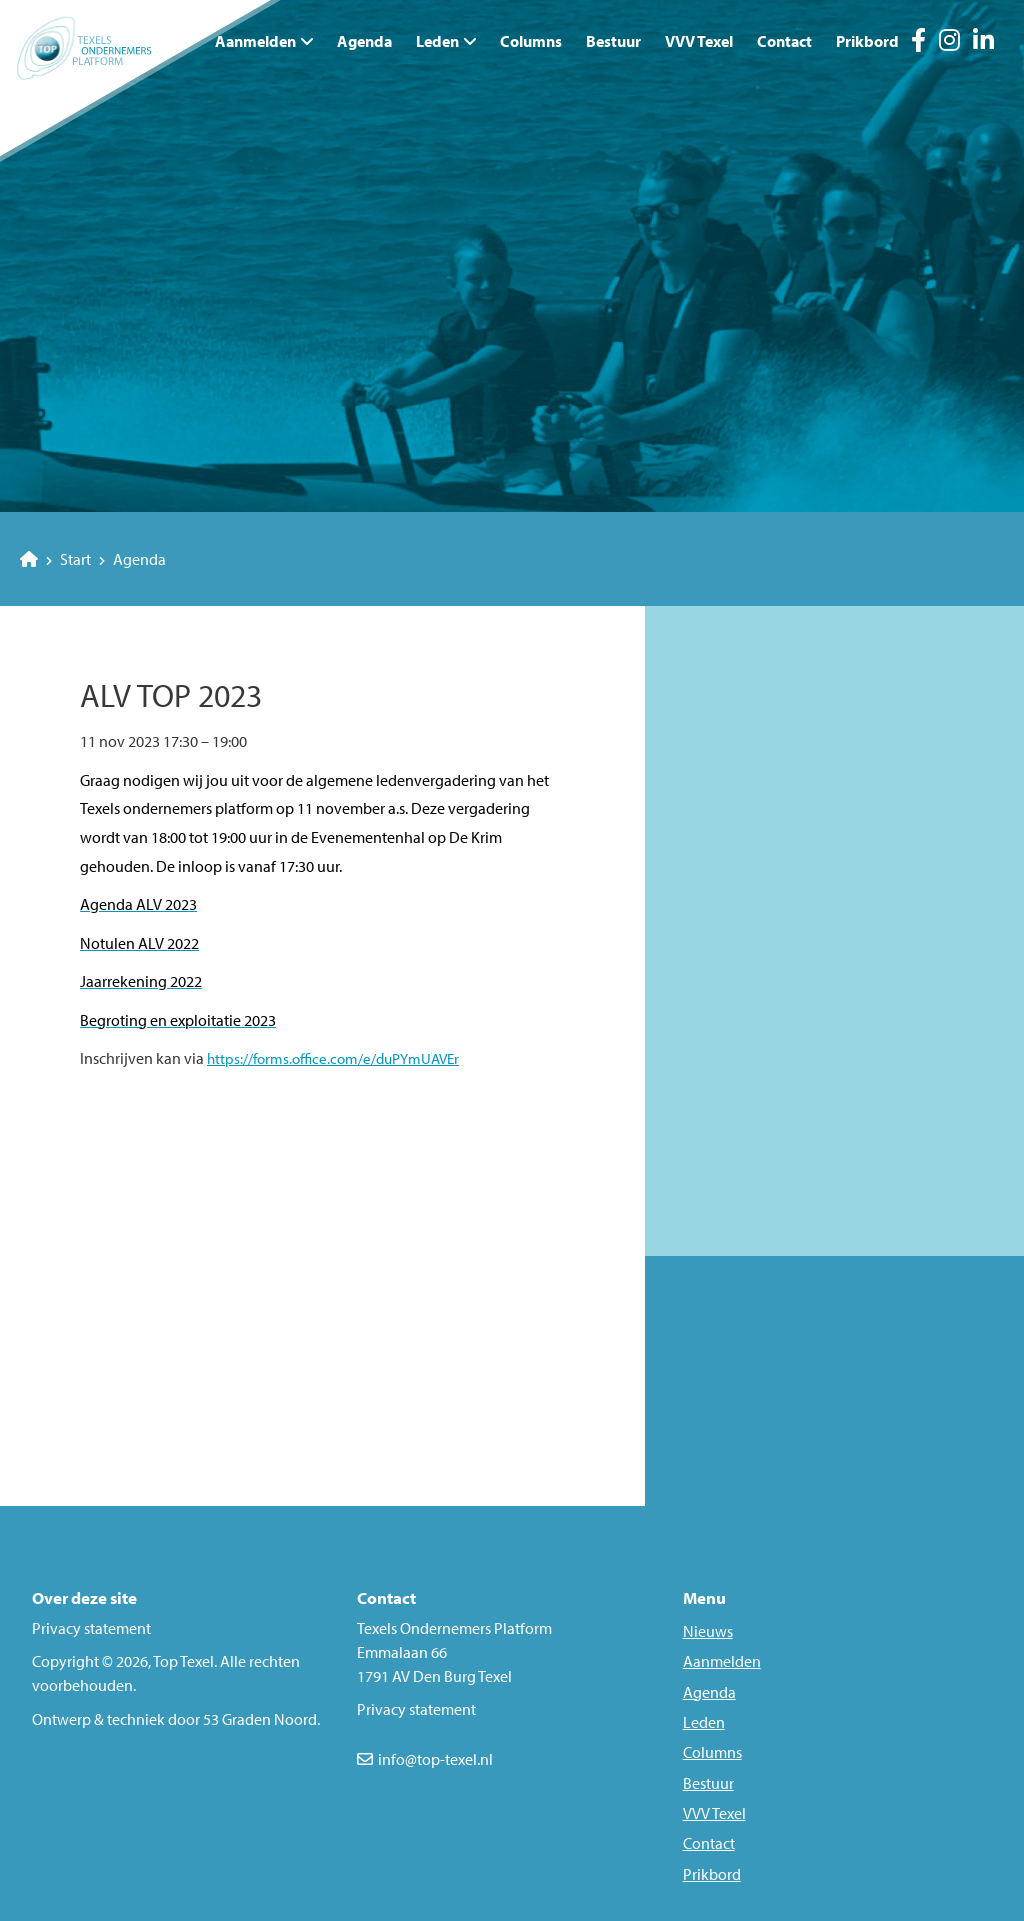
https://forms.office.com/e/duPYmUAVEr (333, 1058)
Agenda (364, 41)
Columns (531, 41)
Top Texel (183, 1661)
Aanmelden (722, 1661)
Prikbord (867, 41)
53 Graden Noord (260, 1719)
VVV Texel (699, 41)
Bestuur (613, 41)
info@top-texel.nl (435, 1759)
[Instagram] (949, 43)
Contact (784, 41)
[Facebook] (918, 43)
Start (55, 559)
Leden (437, 41)
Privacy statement (91, 1628)
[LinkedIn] (983, 43)
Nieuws (708, 1631)
